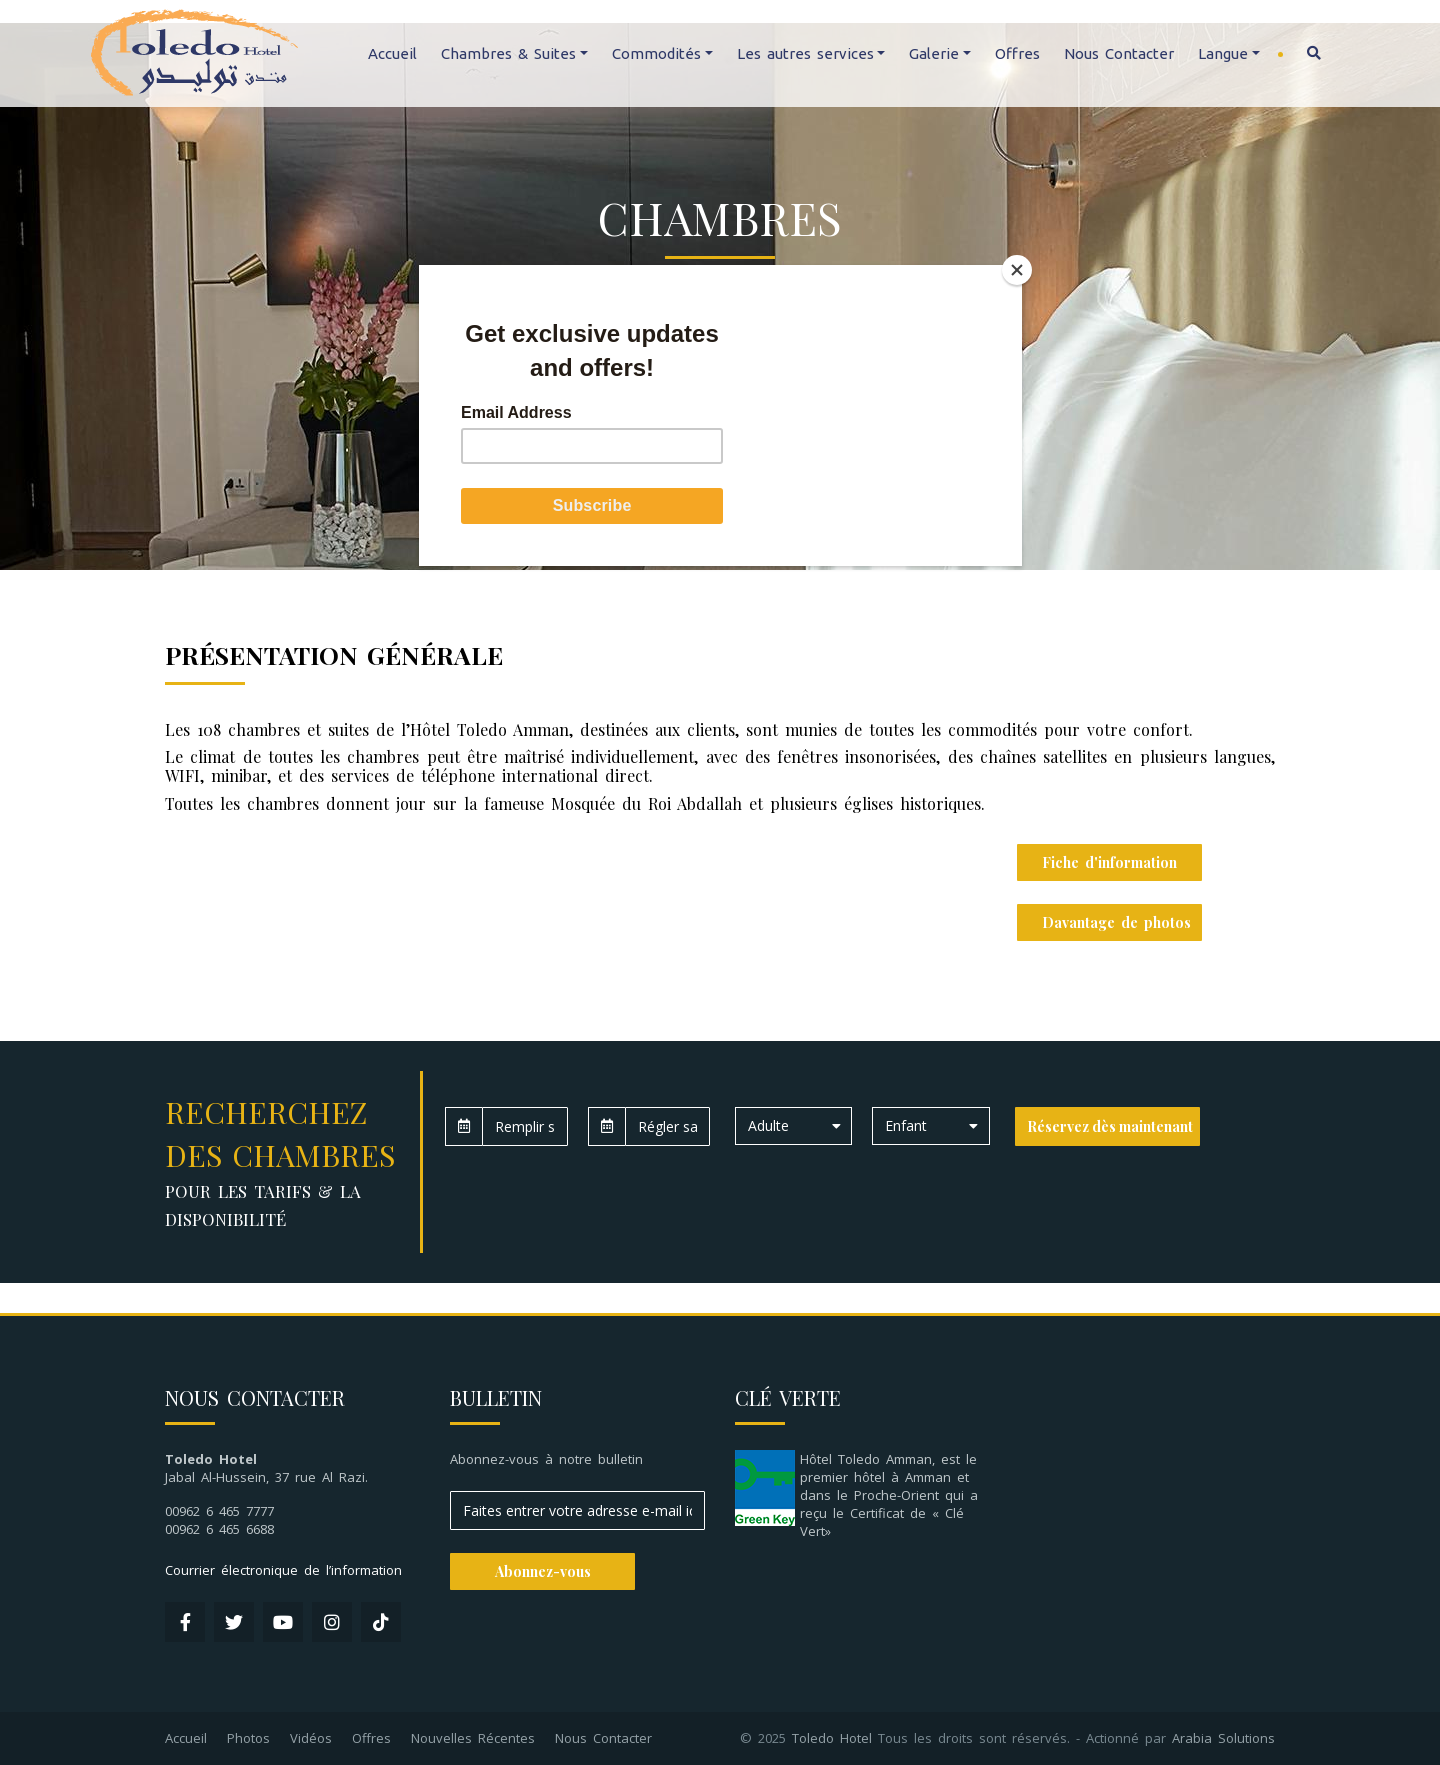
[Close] (1017, 270)
